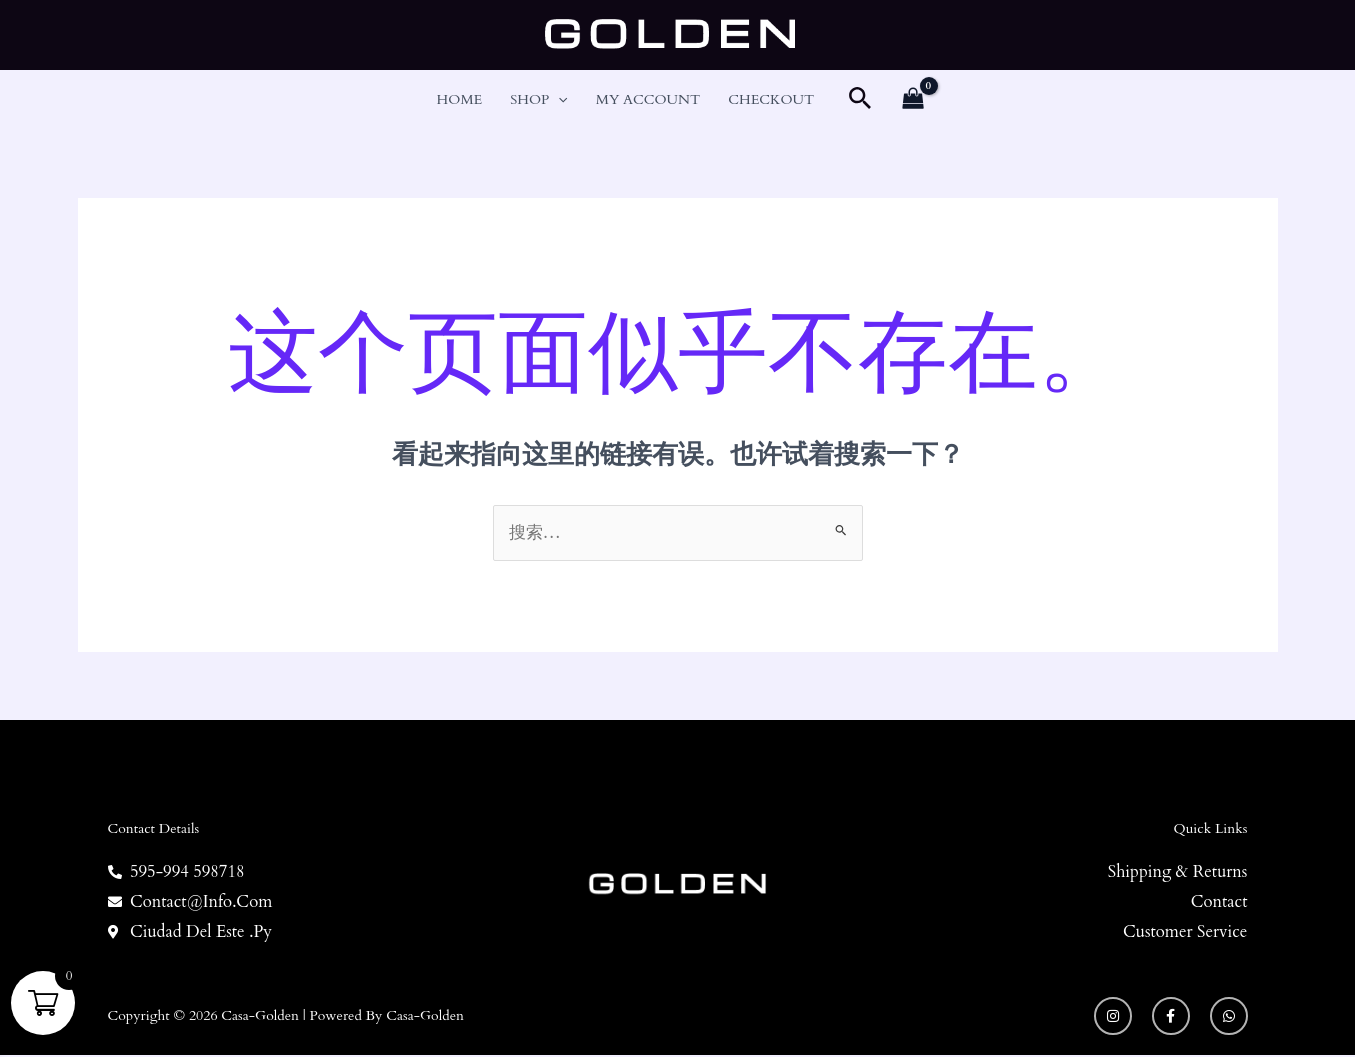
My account (648, 99)
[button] (558, 100)
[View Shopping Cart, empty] (913, 100)
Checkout (771, 99)
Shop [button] (539, 100)
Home (460, 99)
